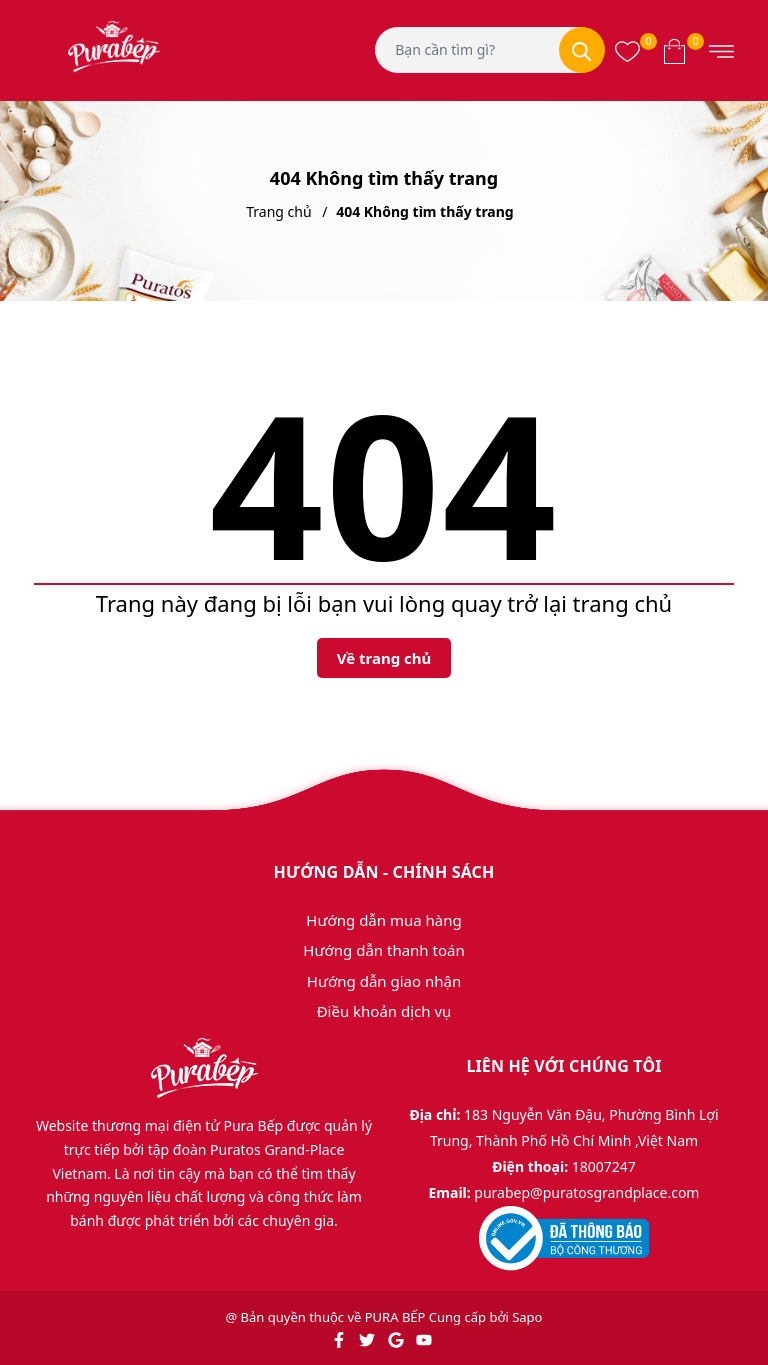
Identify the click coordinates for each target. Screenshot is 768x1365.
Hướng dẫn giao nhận (384, 981)
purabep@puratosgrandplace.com (586, 1192)
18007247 (604, 1166)
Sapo (527, 1317)
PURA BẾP (395, 1317)
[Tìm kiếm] (582, 50)
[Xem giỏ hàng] (674, 50)
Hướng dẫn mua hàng (383, 920)
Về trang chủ (384, 658)
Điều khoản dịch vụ (384, 1011)
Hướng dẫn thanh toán (383, 950)
